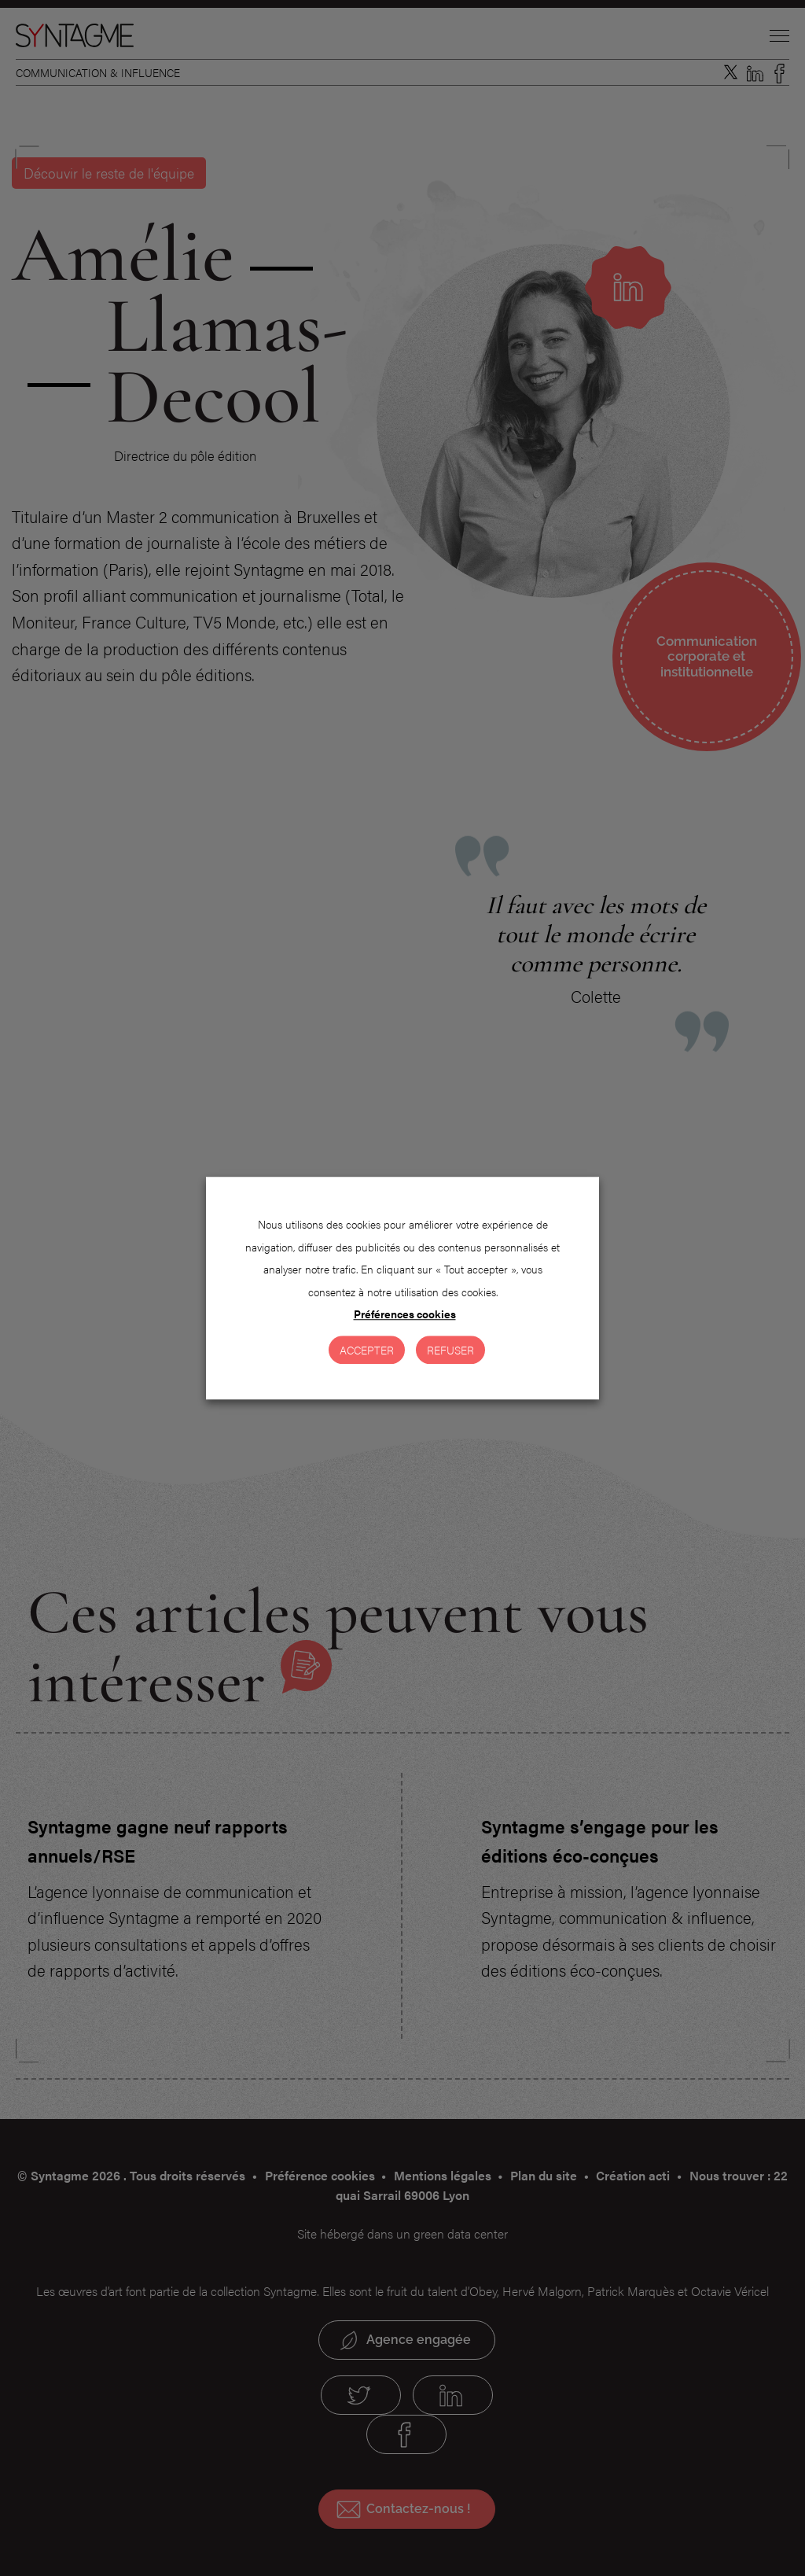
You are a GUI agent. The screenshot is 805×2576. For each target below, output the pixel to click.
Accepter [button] (367, 1350)
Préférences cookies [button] (405, 1313)
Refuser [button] (450, 1350)
